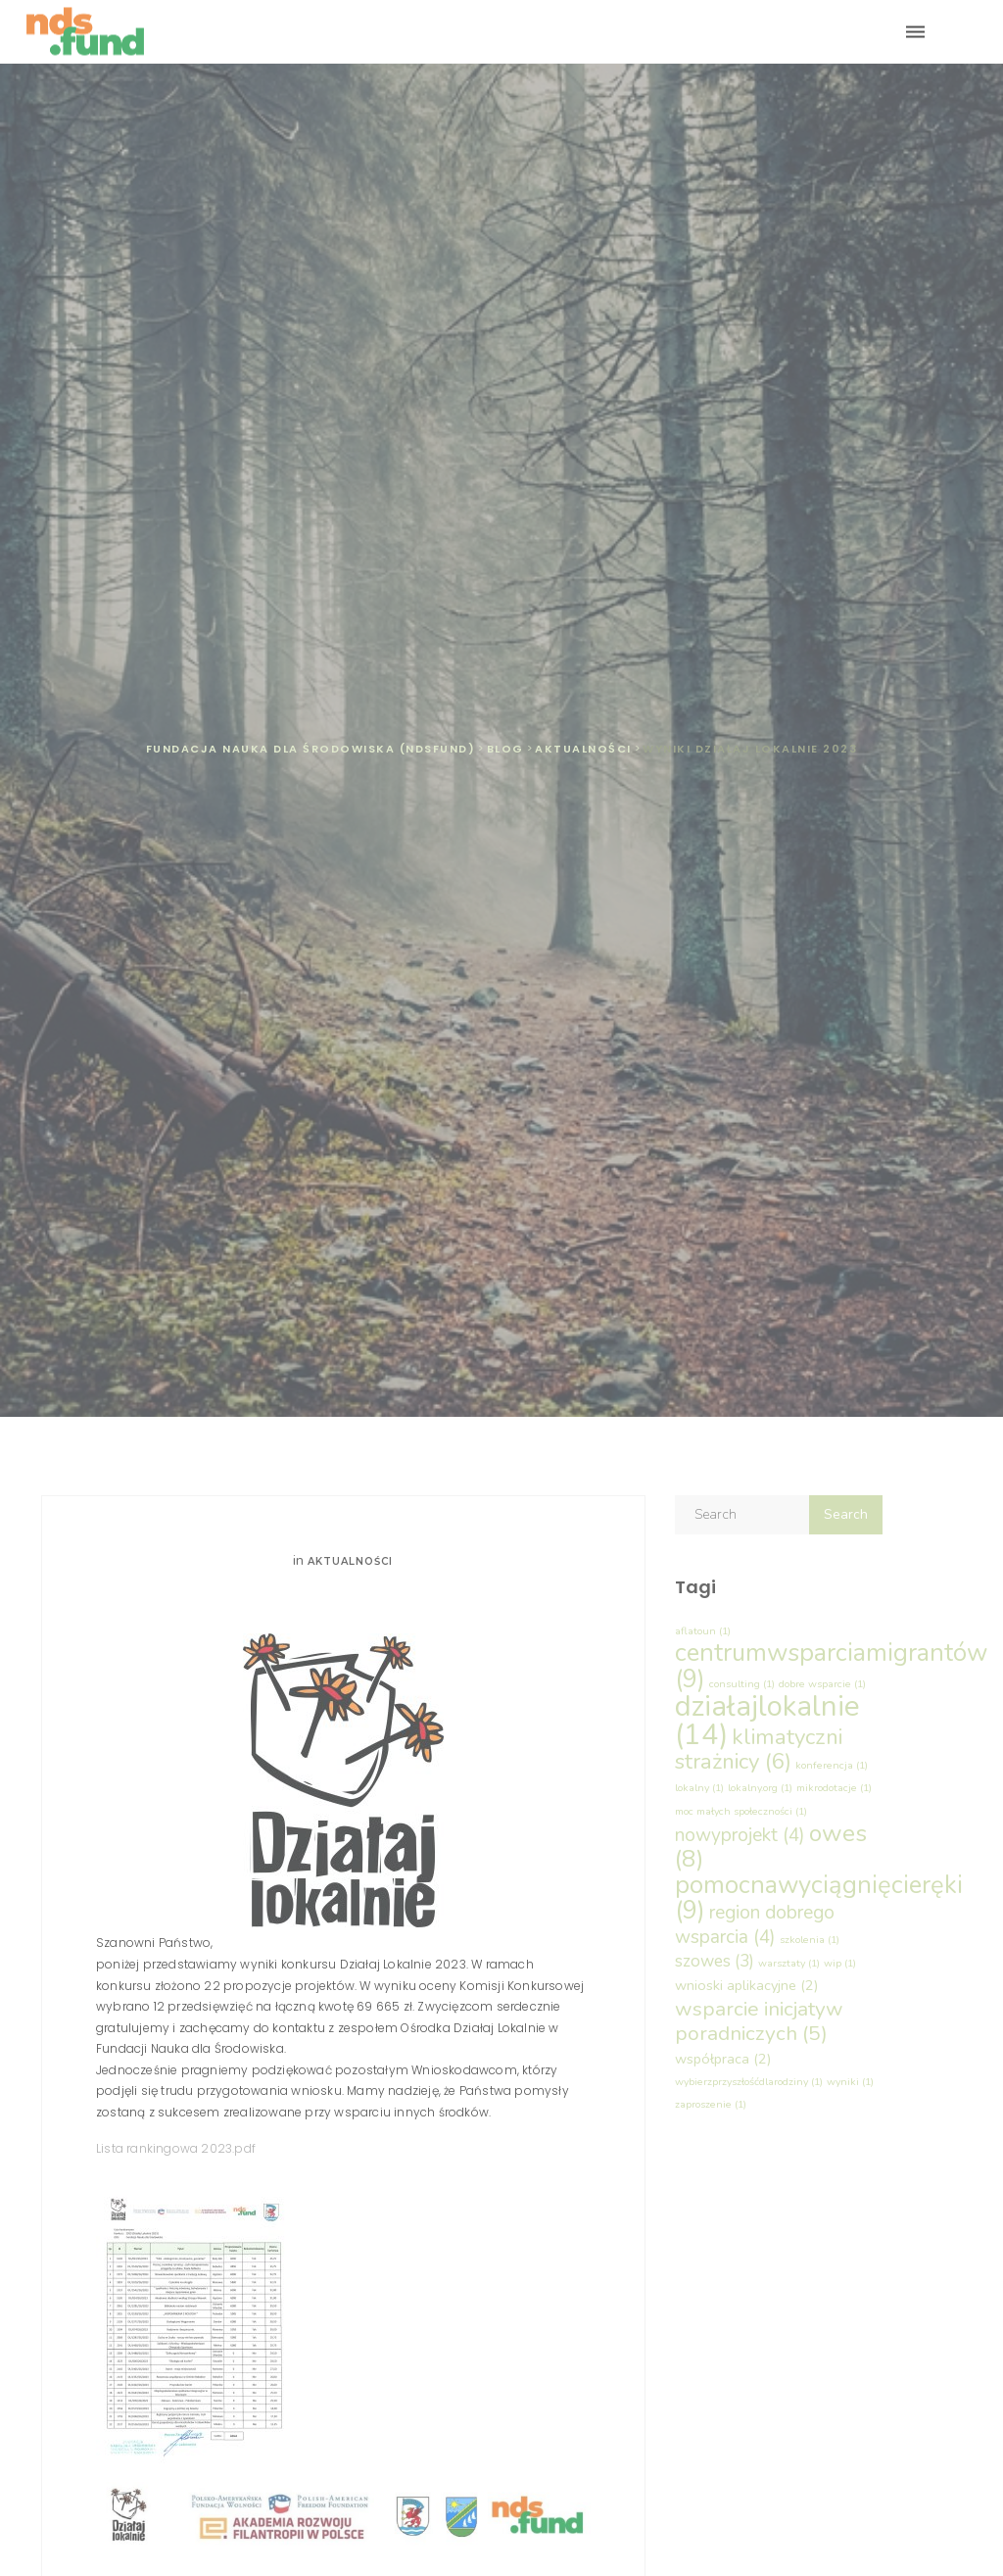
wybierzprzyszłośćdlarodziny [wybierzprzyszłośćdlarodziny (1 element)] (749, 2081)
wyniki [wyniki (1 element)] (850, 2081)
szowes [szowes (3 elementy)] (714, 1961)
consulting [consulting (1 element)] (742, 1684)
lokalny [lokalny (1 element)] (699, 1787)
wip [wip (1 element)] (840, 1963)
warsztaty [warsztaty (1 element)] (789, 1963)
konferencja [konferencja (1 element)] (831, 1765)
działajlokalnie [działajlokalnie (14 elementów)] (767, 1719)
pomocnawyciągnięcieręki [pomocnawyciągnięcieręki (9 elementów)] (819, 1897)
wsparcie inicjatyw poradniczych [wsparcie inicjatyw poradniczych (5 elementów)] (759, 2021)
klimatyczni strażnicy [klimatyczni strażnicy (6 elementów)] (758, 1749)
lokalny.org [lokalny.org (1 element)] (760, 1787)
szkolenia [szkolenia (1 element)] (809, 1939)
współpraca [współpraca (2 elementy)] (723, 2058)
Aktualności (350, 1561)
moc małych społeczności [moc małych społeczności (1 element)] (741, 1811)
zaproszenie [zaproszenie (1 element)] (710, 2104)
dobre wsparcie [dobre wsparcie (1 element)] (822, 1684)
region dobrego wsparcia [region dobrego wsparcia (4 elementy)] (755, 1924)
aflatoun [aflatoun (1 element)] (703, 1631)
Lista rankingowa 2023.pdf (176, 2148)
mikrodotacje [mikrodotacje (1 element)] (834, 1787)
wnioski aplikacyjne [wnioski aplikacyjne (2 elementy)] (746, 1985)
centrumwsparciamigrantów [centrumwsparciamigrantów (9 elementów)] (831, 1665)
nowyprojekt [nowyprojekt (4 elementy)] (740, 1835)
